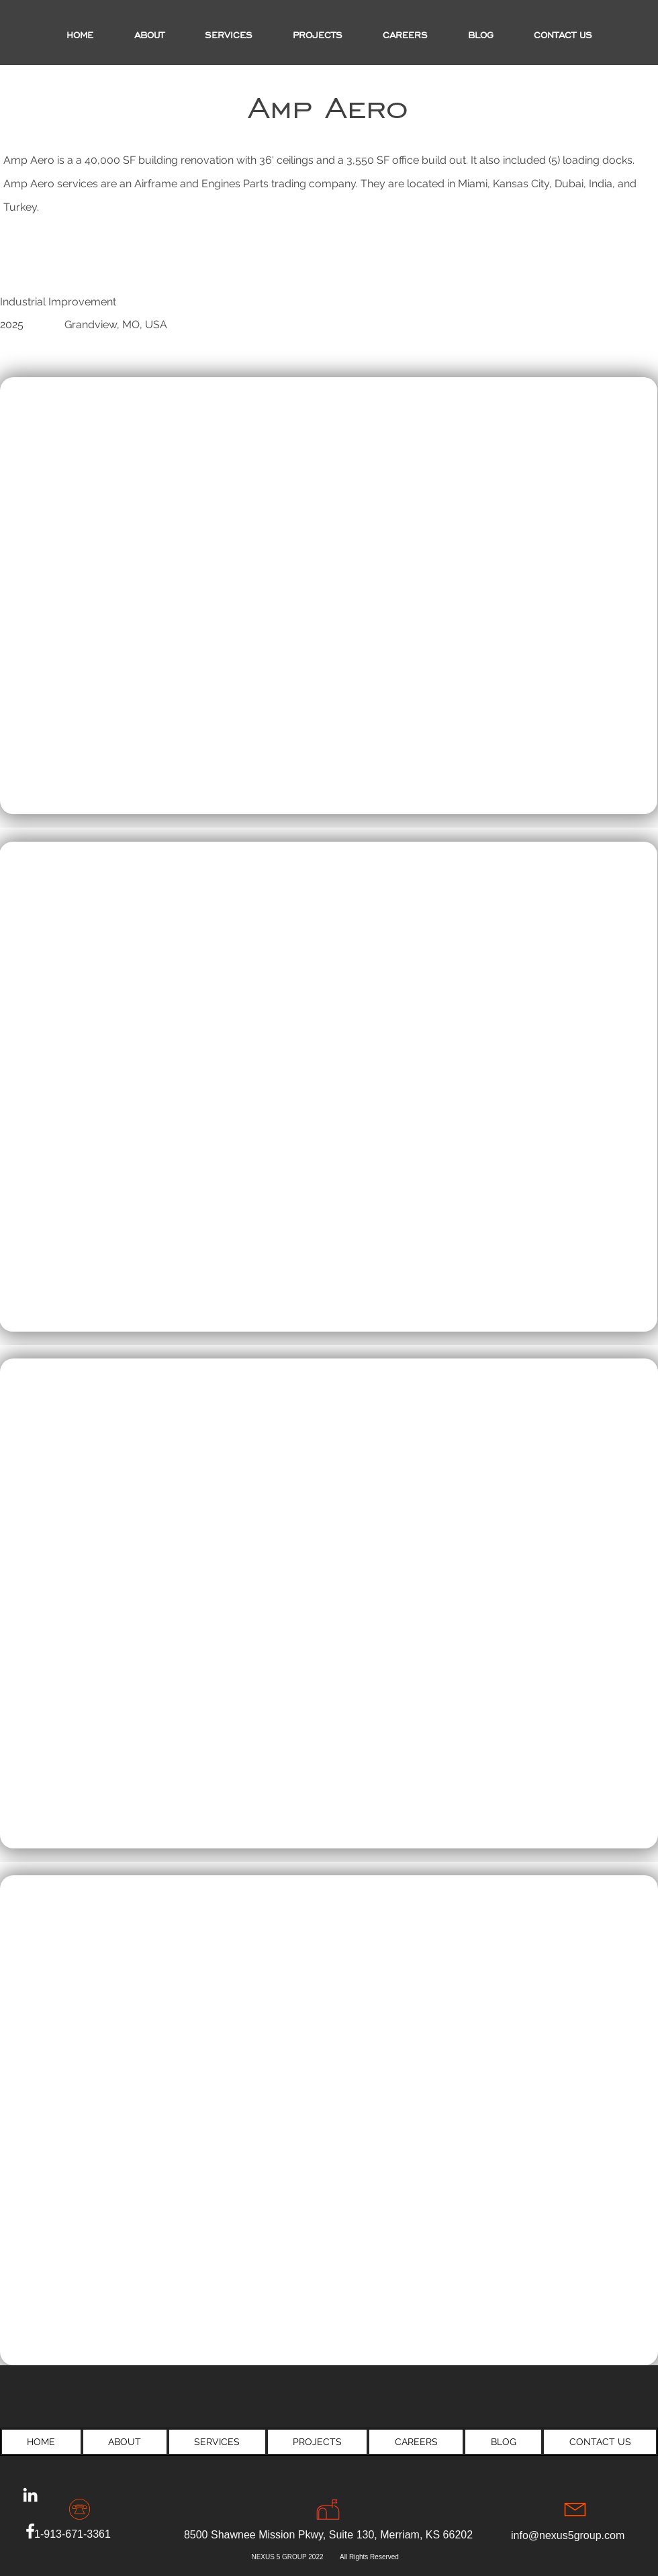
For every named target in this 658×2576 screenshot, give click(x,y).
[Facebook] (30, 2531)
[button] (318, 36)
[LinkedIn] (30, 2495)
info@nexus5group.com (567, 2535)
